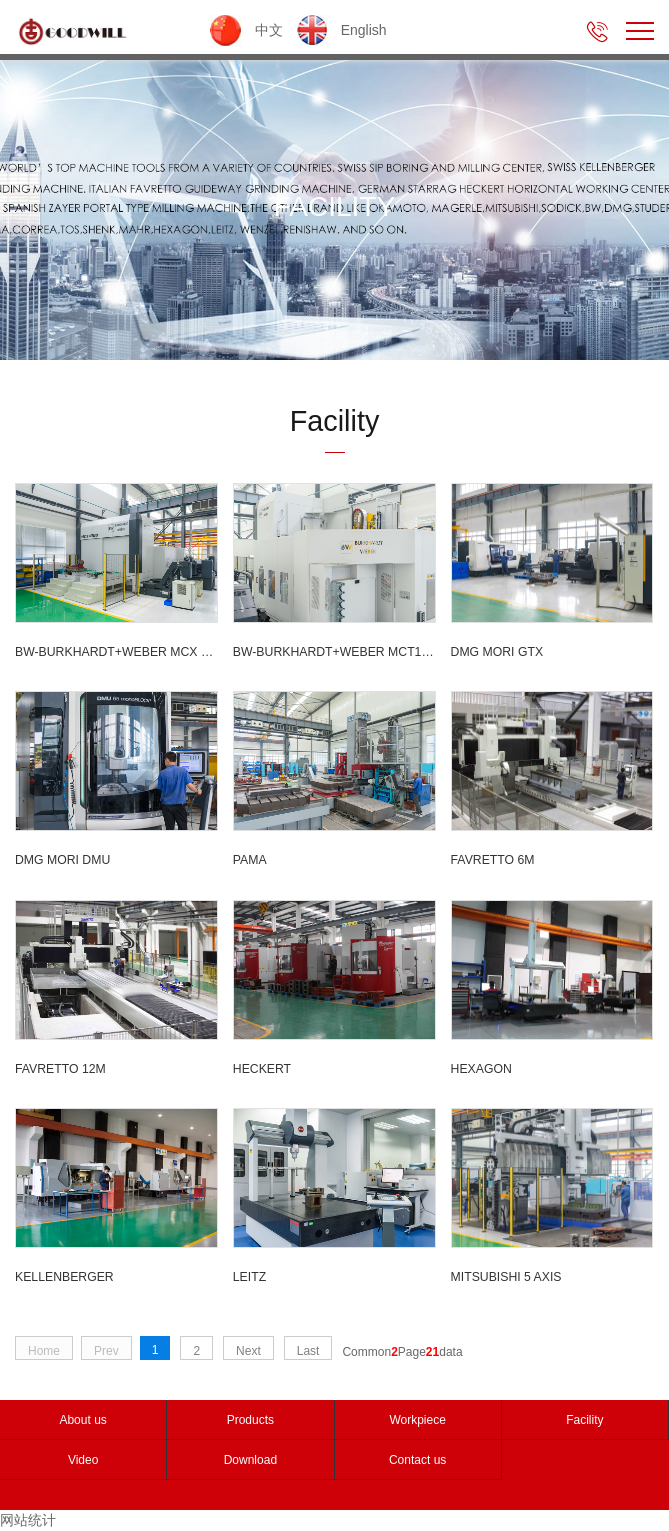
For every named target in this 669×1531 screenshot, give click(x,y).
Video (83, 1460)
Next (248, 1351)
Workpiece (417, 1420)
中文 (248, 30)
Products (250, 1420)
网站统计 (28, 1520)
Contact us (417, 1460)
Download (250, 1460)
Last (308, 1351)
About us (82, 1420)
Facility (584, 1420)
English (342, 30)
